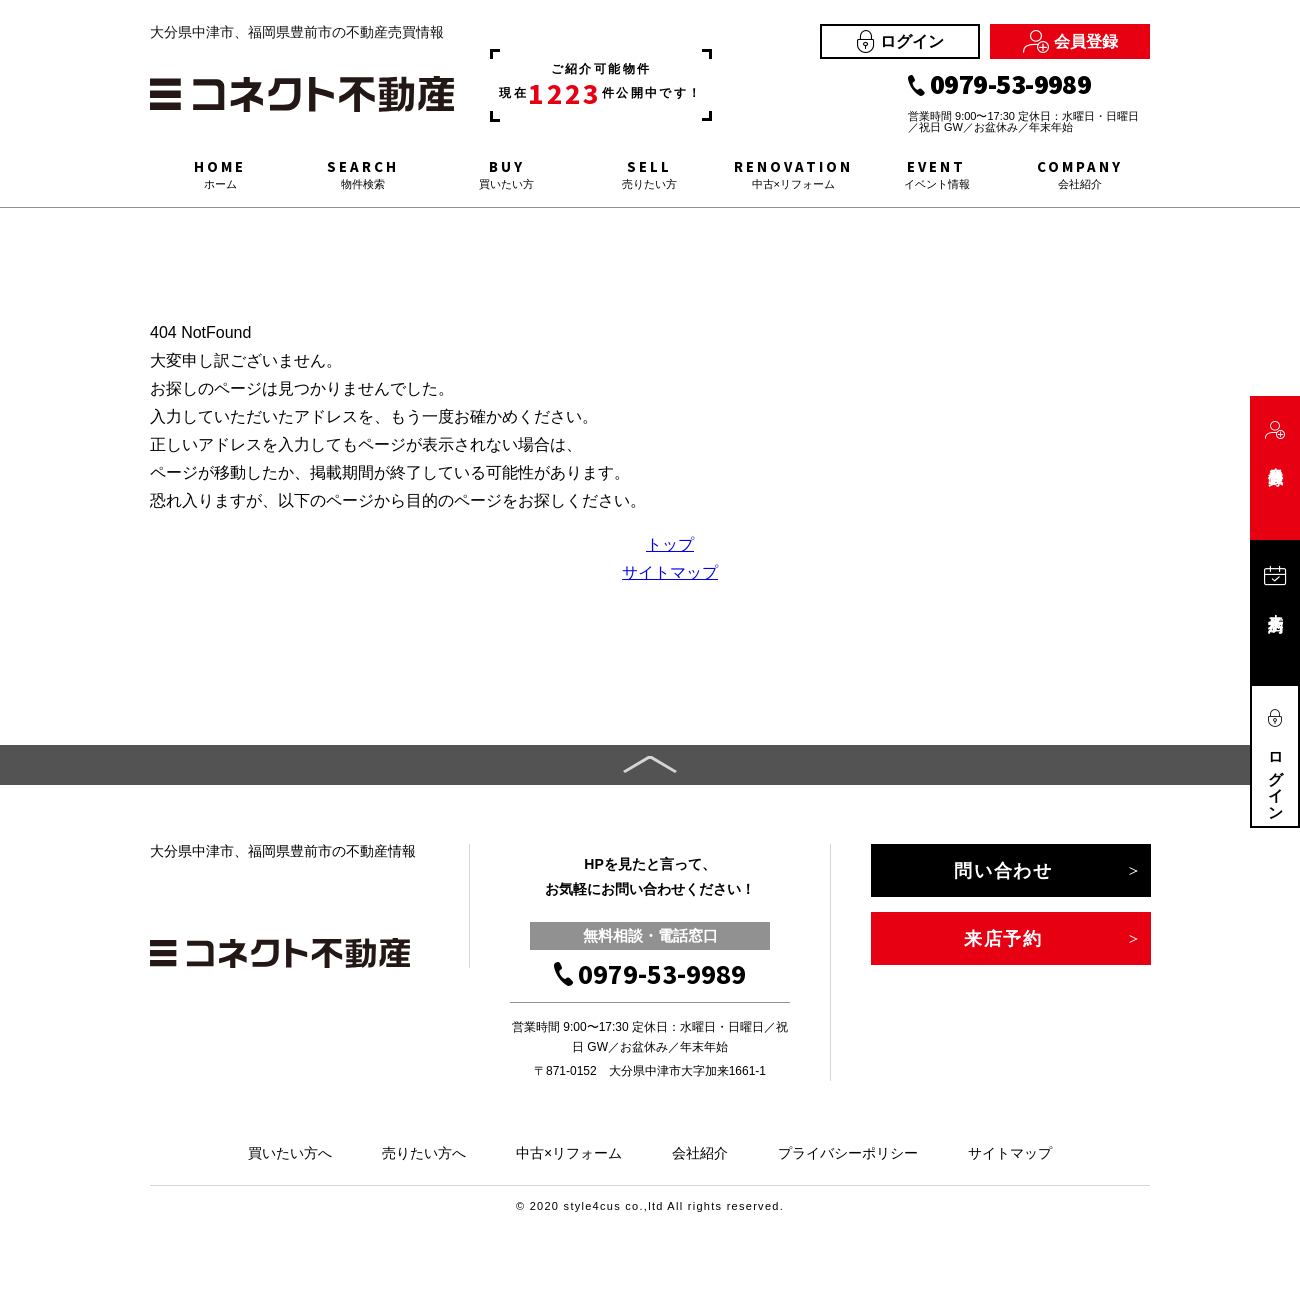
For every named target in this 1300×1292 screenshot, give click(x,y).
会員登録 (1070, 41)
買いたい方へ (290, 1153)
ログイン (900, 41)
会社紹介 (700, 1153)
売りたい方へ (424, 1153)
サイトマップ (670, 572)
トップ (670, 544)
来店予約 (1003, 939)
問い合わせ (1003, 871)
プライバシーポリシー (848, 1153)
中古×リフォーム (569, 1153)
